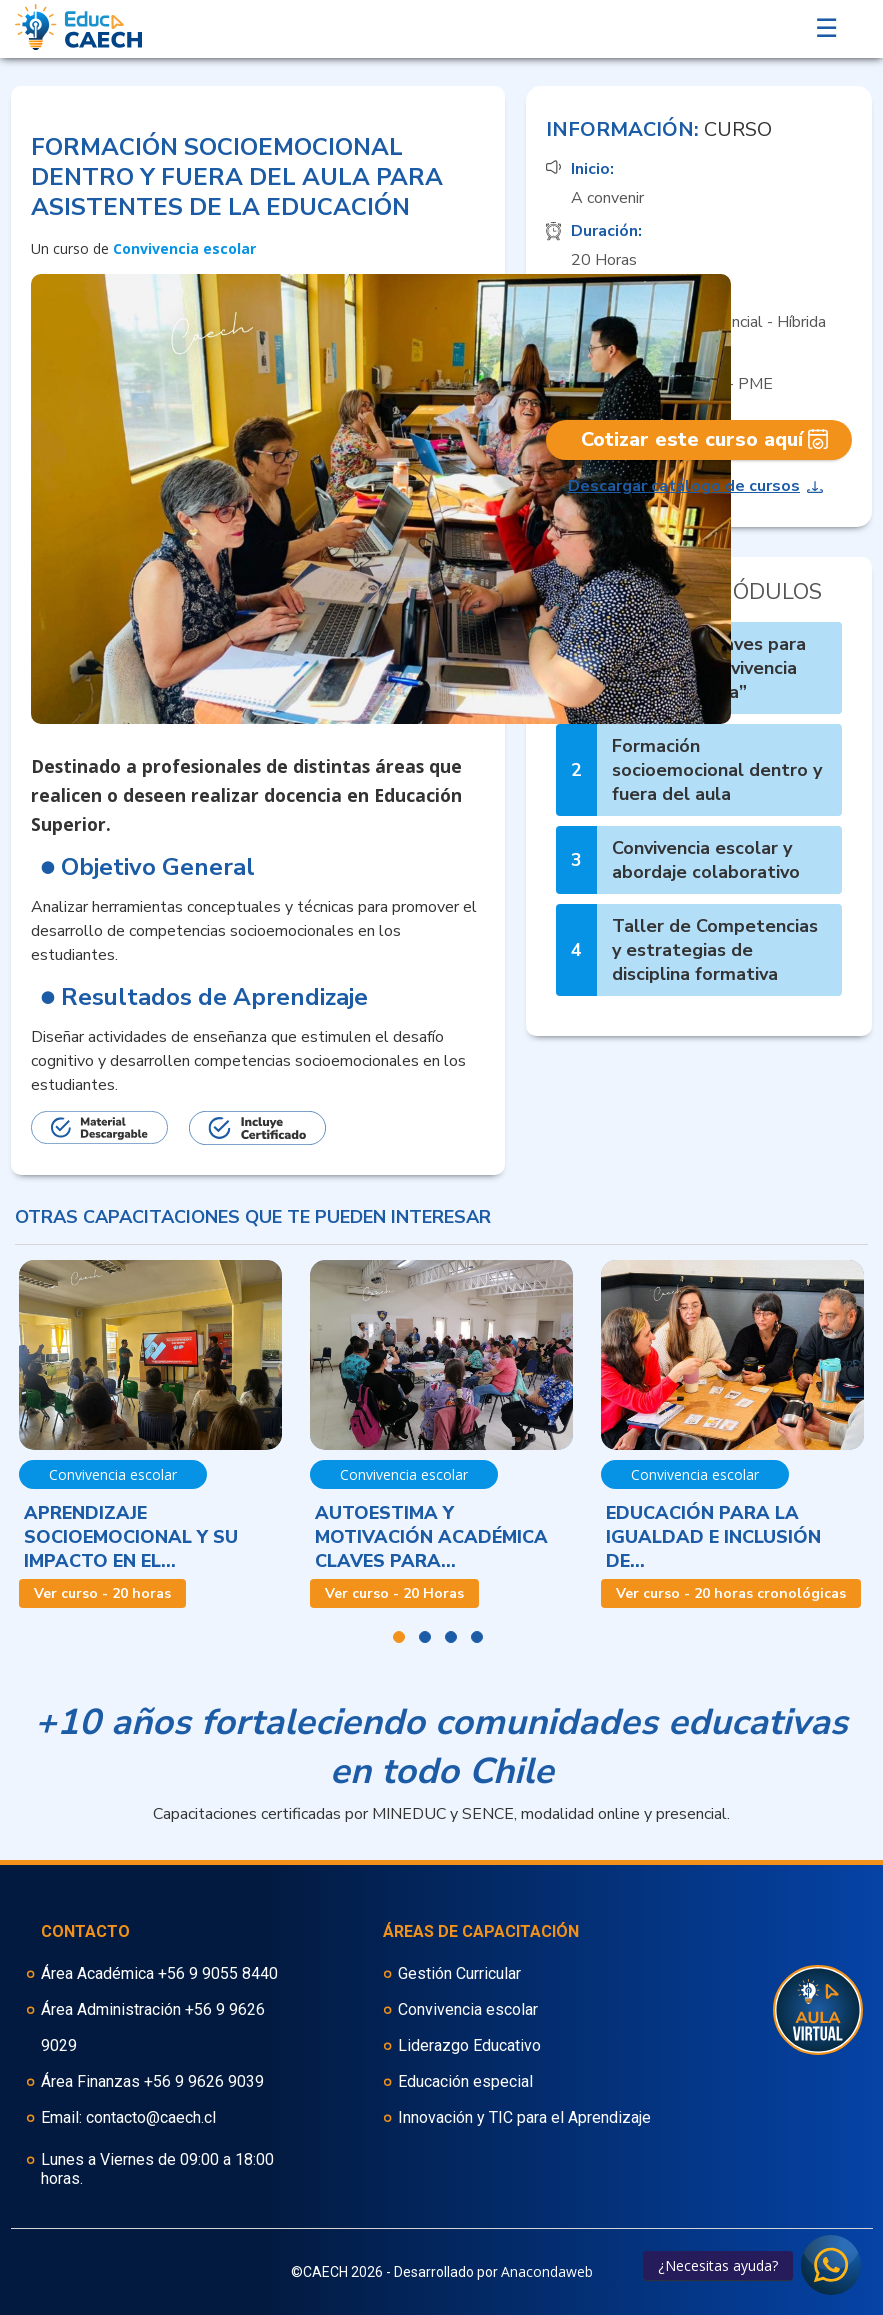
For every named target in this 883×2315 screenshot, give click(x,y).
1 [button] (399, 1637)
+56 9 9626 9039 (204, 2081)
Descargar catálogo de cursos (684, 486)
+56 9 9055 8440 (218, 1973)
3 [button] (451, 1637)
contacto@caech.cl (151, 2117)
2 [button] (425, 1637)
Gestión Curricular (459, 1973)
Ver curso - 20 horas (102, 1593)
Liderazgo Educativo (469, 2045)
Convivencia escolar (468, 2009)
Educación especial (465, 2081)
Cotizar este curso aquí (692, 439)
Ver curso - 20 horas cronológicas (731, 1593)
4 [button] (477, 1637)
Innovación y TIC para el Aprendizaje (524, 2117)
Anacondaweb (547, 2271)
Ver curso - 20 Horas (394, 1593)
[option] (150, 1434)
